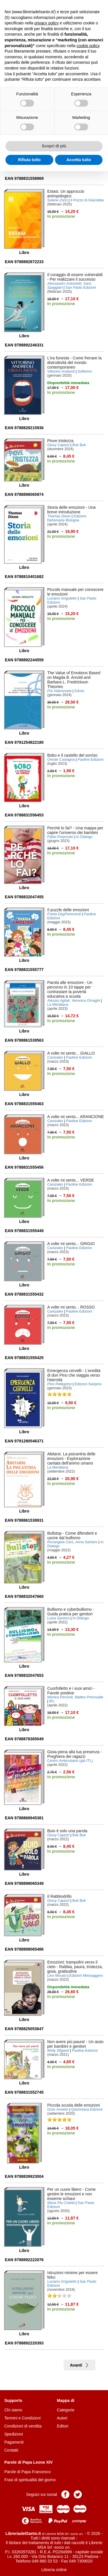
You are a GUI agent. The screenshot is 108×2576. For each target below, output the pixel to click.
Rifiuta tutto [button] (29, 159)
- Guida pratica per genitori (70, 1611)
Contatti (11, 2450)
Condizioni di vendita (22, 2426)
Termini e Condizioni (22, 2418)
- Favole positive (71, 1690)
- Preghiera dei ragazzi (74, 1754)
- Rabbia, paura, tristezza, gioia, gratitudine (75, 1967)
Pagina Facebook (65, 2494)
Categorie (66, 2410)
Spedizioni (13, 2434)
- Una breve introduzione (71, 509)
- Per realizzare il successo (75, 277)
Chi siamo (13, 2410)
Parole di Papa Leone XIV (28, 2462)
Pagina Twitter (78, 2494)
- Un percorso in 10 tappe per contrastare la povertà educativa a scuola (69, 989)
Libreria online (54, 2569)
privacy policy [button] (47, 23)
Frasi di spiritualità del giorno (30, 2479)
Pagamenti (14, 2442)
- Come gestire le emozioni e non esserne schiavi (71, 2194)
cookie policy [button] (88, 45)
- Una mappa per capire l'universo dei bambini (75, 830)
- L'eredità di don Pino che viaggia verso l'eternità (74, 1375)
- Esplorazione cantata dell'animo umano (71, 1458)
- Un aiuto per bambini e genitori (75, 2044)
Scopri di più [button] (54, 146)
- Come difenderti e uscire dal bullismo (72, 1535)
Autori (62, 2418)
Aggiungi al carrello (64, 172)
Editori (63, 2426)
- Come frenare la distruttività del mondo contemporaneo (74, 362)
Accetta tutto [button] (78, 159)
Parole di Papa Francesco (27, 2471)
